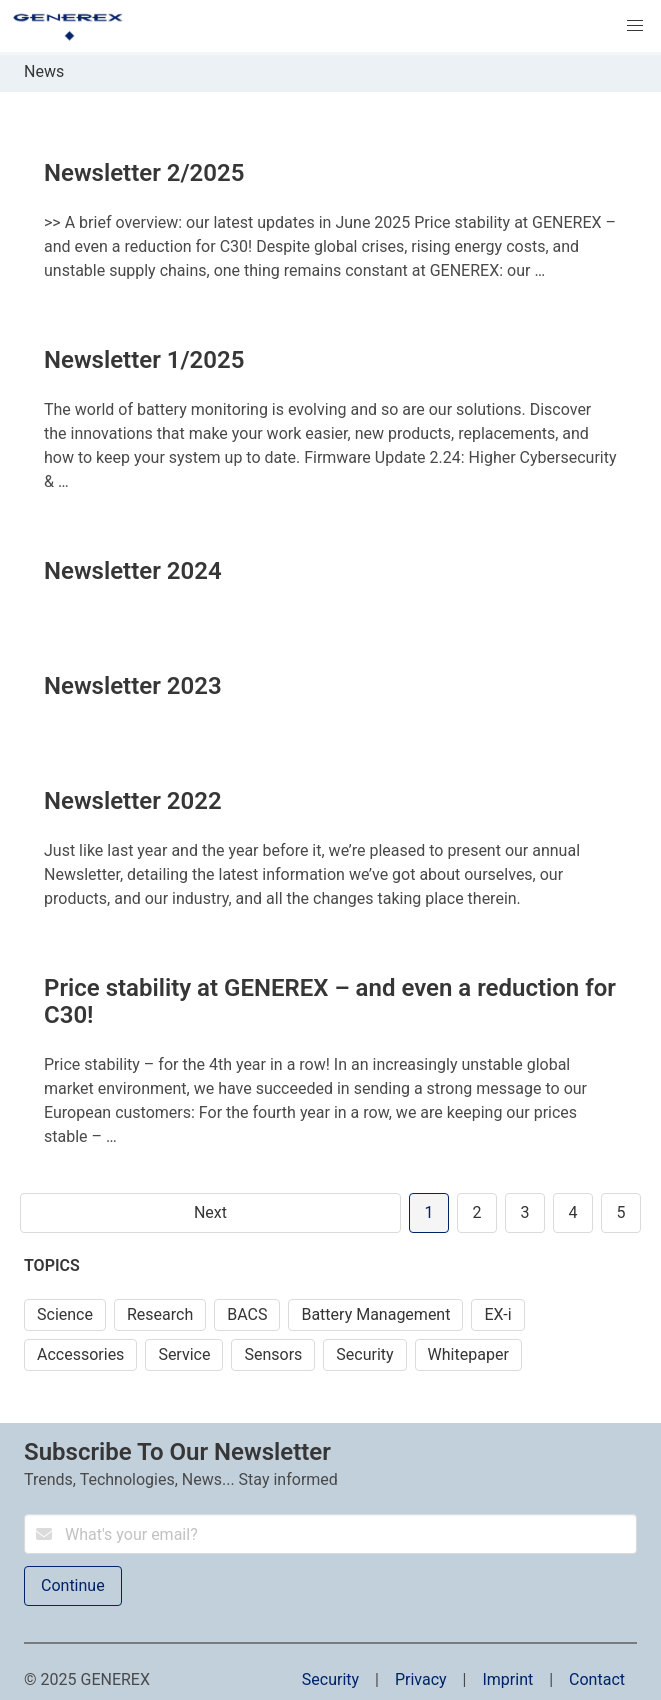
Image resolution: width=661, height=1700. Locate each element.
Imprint (507, 1679)
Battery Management (375, 1314)
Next (210, 1212)
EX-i (497, 1314)
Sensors (273, 1354)
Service (184, 1354)
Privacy (421, 1679)
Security (364, 1354)
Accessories (80, 1354)
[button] (635, 26)
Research (160, 1314)
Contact (597, 1679)
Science (65, 1314)
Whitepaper (468, 1354)
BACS (247, 1314)
